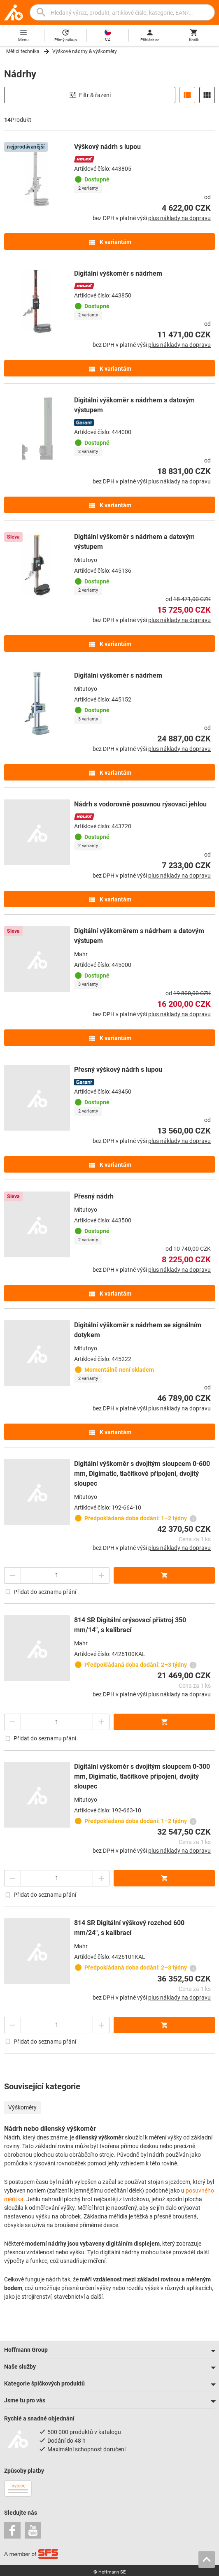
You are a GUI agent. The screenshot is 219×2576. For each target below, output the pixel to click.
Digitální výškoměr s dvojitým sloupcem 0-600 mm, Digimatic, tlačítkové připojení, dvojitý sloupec (142, 1473)
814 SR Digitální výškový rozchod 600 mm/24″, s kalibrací (129, 1928)
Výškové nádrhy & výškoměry (84, 51)
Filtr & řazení (90, 95)
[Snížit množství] (12, 1575)
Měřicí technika (23, 51)
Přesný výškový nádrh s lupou (118, 1069)
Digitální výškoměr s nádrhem (118, 273)
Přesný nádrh (94, 1196)
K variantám (109, 242)
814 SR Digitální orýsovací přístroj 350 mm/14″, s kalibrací (130, 1625)
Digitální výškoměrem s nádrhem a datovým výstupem (139, 936)
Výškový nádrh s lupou (107, 147)
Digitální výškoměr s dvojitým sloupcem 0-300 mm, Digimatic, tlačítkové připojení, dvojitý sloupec (142, 1776)
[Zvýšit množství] (101, 1575)
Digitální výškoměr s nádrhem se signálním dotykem (137, 1330)
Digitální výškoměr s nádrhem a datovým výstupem (134, 405)
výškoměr (110, 2137)
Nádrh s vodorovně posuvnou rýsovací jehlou (140, 804)
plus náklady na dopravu (179, 218)
